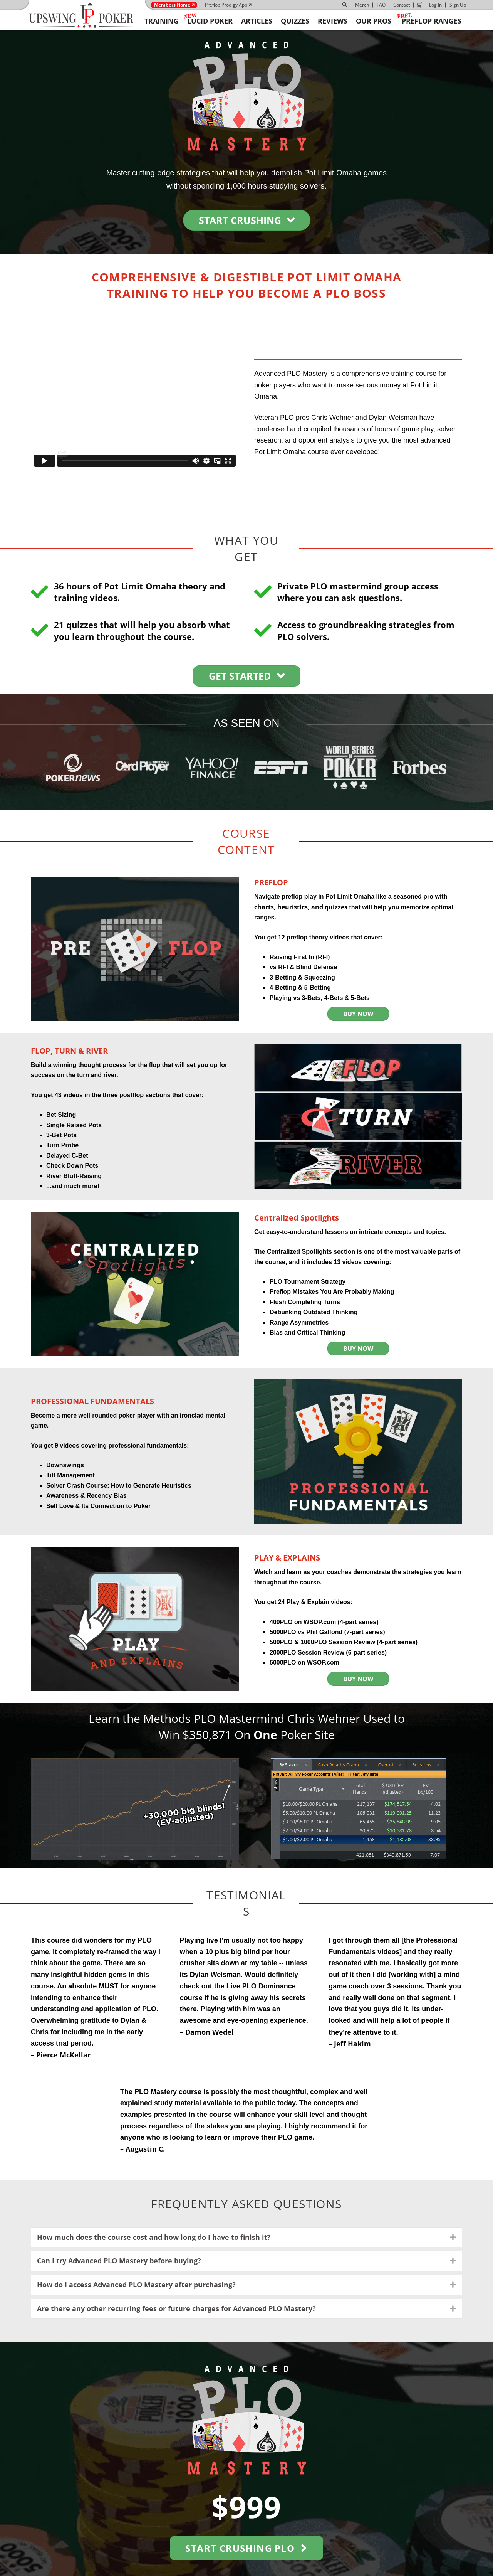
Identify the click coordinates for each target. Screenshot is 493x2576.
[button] (453, 2237)
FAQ (381, 5)
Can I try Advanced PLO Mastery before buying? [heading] (119, 2260)
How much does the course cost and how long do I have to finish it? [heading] (154, 2237)
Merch (362, 5)
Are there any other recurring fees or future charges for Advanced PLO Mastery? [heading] (176, 2308)
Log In (435, 5)
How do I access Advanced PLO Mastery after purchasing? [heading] (136, 2284)
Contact (401, 5)
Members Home (172, 5)
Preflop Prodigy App (226, 5)
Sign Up (457, 5)
